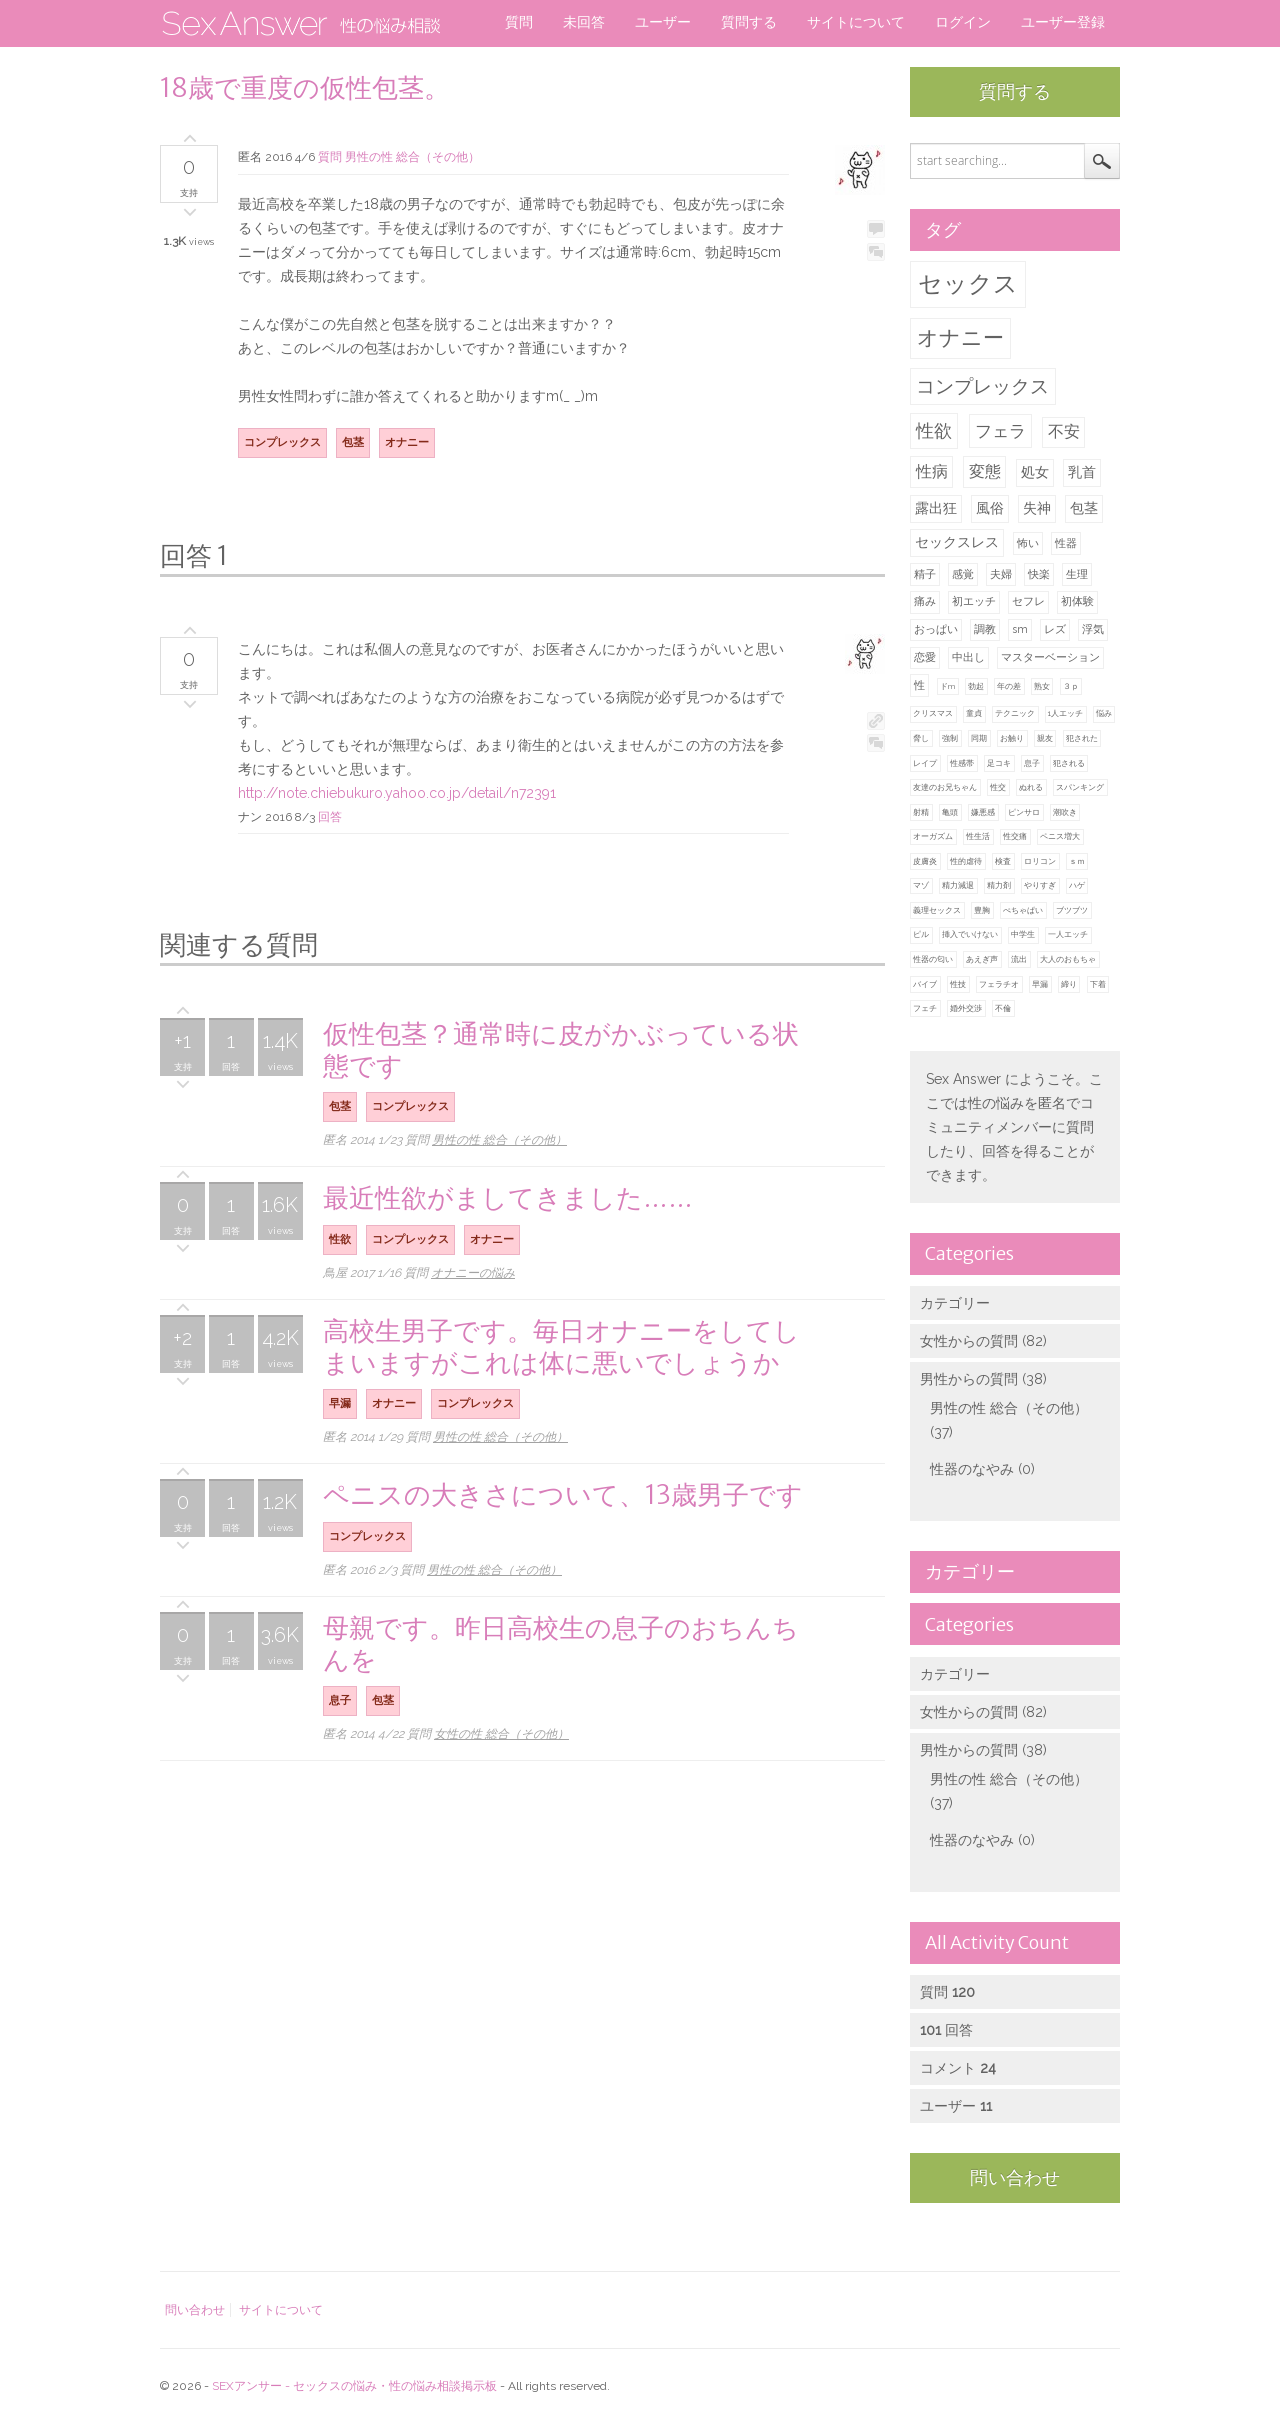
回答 (330, 817)
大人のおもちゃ (1068, 959)
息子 (1032, 763)
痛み (925, 601)
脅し (921, 738)
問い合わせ (1015, 2177)
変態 (985, 471)
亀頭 (950, 812)
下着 (1098, 984)
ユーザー (663, 22)
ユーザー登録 (1063, 22)
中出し (968, 657)
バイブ (925, 984)
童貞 (974, 713)
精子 (925, 574)
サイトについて (856, 22)
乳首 (1082, 472)
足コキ (999, 763)
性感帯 (962, 763)
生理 (1077, 574)
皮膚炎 (925, 861)
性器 (1066, 543)
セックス (968, 283)
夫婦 (1001, 574)
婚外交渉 (966, 1008)
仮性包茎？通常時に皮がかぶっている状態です (561, 1049)
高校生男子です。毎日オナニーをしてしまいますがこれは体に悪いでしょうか (561, 1346)
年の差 (1009, 686)
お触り (1012, 738)
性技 (958, 984)
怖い (1028, 543)
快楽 (1039, 574)
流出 (1019, 959)
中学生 (1023, 934)
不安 (1064, 431)
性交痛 (1015, 836)
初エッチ (974, 601)
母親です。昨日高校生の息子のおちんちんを (561, 1643)
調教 (985, 629)
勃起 (976, 686)
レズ (1055, 629)
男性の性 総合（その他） (1009, 1408)
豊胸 (982, 910)
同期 (979, 738)
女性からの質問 (969, 1341)
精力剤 (999, 885)
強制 (950, 738)
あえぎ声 (982, 959)
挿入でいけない (970, 934)
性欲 (934, 430)
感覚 (963, 574)
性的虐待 (966, 861)
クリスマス (933, 713)
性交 (998, 787)
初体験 (1077, 601)
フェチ (925, 1008)
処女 (1035, 472)
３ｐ (1071, 686)
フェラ (1000, 431)
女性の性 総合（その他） (501, 1734)
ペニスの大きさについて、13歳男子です (563, 1494)
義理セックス (937, 910)
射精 (921, 812)
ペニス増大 (1060, 836)
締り (1069, 984)
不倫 (1003, 1008)
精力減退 (958, 885)
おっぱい (936, 629)
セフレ (1028, 601)
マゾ (921, 885)
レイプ (925, 763)
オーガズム (933, 836)
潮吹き (1065, 812)
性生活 (978, 836)
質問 (519, 22)
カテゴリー (955, 1303)
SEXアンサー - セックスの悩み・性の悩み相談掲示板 (354, 2386)
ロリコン (1040, 861)
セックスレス (957, 542)
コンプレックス (982, 386)
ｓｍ (1077, 861)
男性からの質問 (969, 1379)
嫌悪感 (983, 812)
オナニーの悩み (473, 1273)
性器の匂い (933, 959)
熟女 (1042, 686)
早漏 (1040, 984)
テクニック (1015, 713)
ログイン (963, 22)
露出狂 (936, 508)
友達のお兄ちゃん (945, 787)
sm (1020, 629)
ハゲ (1077, 885)
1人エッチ (1065, 713)
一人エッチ (1068, 934)
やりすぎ (1040, 885)
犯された (1082, 738)
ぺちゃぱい (1023, 910)
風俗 (990, 508)
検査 (1003, 861)
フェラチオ (999, 984)
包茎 (1084, 508)
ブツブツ (1072, 910)
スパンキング (1080, 787)
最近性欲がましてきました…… (508, 1197)
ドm (947, 686)
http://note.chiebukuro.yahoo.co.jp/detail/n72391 (397, 793)
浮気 (1093, 629)
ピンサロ (1024, 812)
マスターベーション (1050, 657)
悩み (1104, 713)
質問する (749, 22)
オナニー (960, 337)
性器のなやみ (972, 1469)
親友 (1045, 738)
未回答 (584, 22)
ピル (921, 934)
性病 (932, 471)
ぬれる (1031, 787)
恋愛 (925, 657)
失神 (1037, 508)
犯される (1069, 763)
